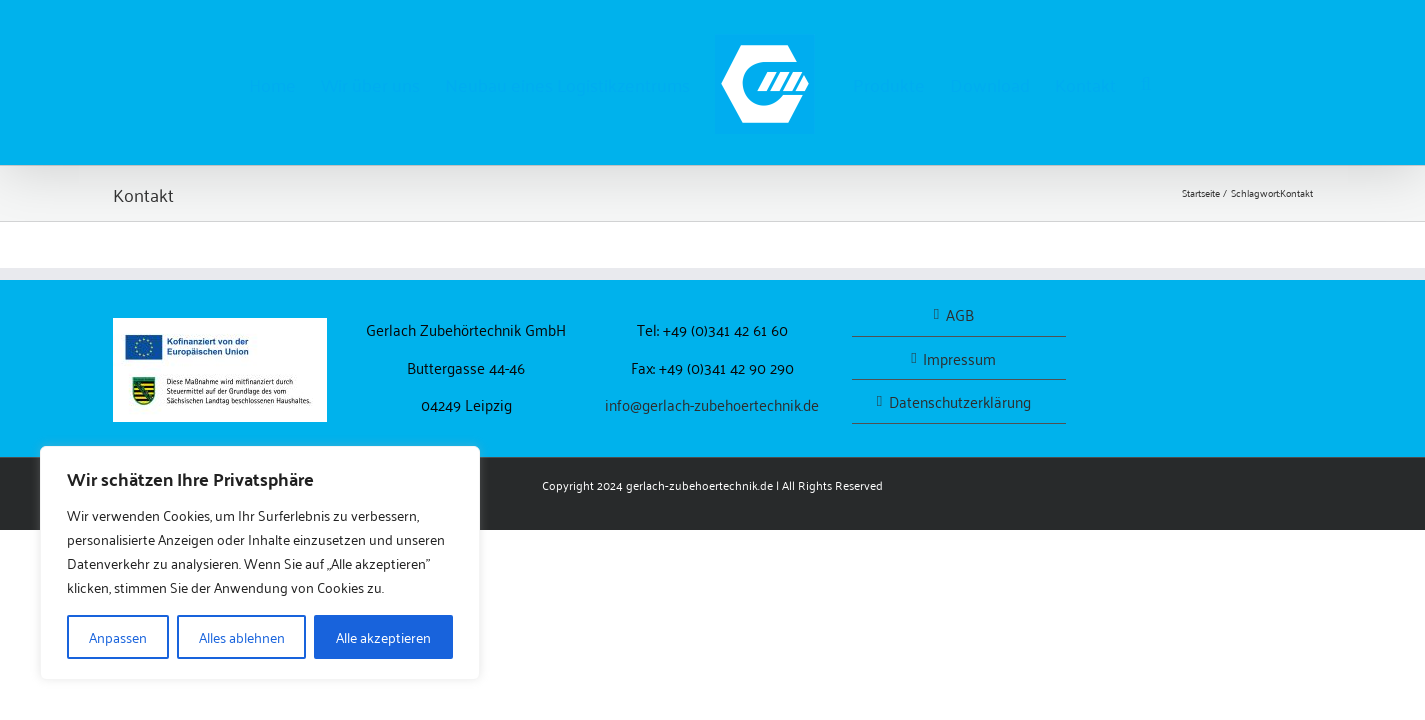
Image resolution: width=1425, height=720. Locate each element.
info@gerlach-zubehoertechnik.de (712, 404)
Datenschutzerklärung (960, 401)
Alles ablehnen (242, 636)
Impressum (959, 358)
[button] (1222, 83)
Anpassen (118, 636)
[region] (260, 563)
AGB (960, 314)
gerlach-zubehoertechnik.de (699, 484)
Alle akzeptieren (383, 636)
